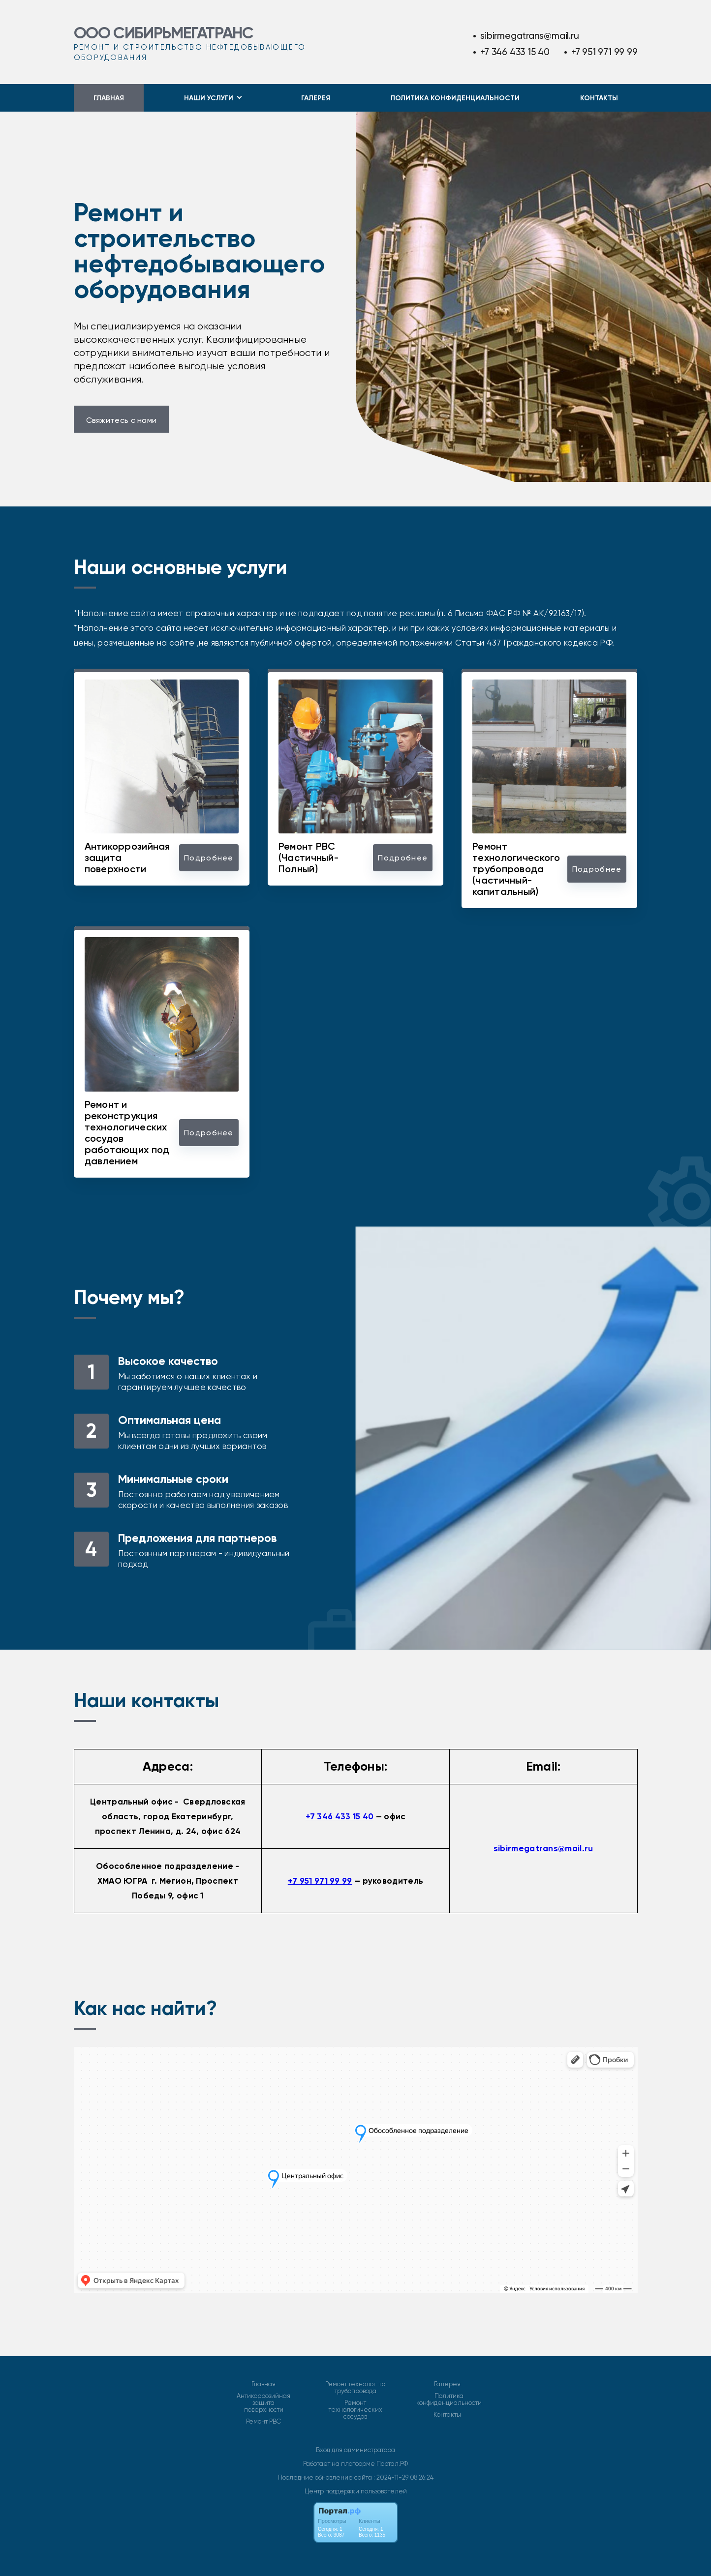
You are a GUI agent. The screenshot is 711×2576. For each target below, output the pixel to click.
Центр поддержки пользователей (356, 2491)
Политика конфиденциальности (455, 98)
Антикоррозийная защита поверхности (263, 2403)
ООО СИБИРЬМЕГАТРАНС (163, 33)
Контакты (599, 98)
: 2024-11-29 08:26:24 (403, 2477)
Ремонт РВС (263, 2421)
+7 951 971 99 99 (604, 52)
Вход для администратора (355, 2450)
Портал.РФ (392, 2463)
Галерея (315, 98)
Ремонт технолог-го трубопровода (355, 2388)
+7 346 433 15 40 (515, 52)
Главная (108, 98)
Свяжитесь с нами (121, 420)
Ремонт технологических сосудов (355, 2409)
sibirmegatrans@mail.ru (529, 35)
